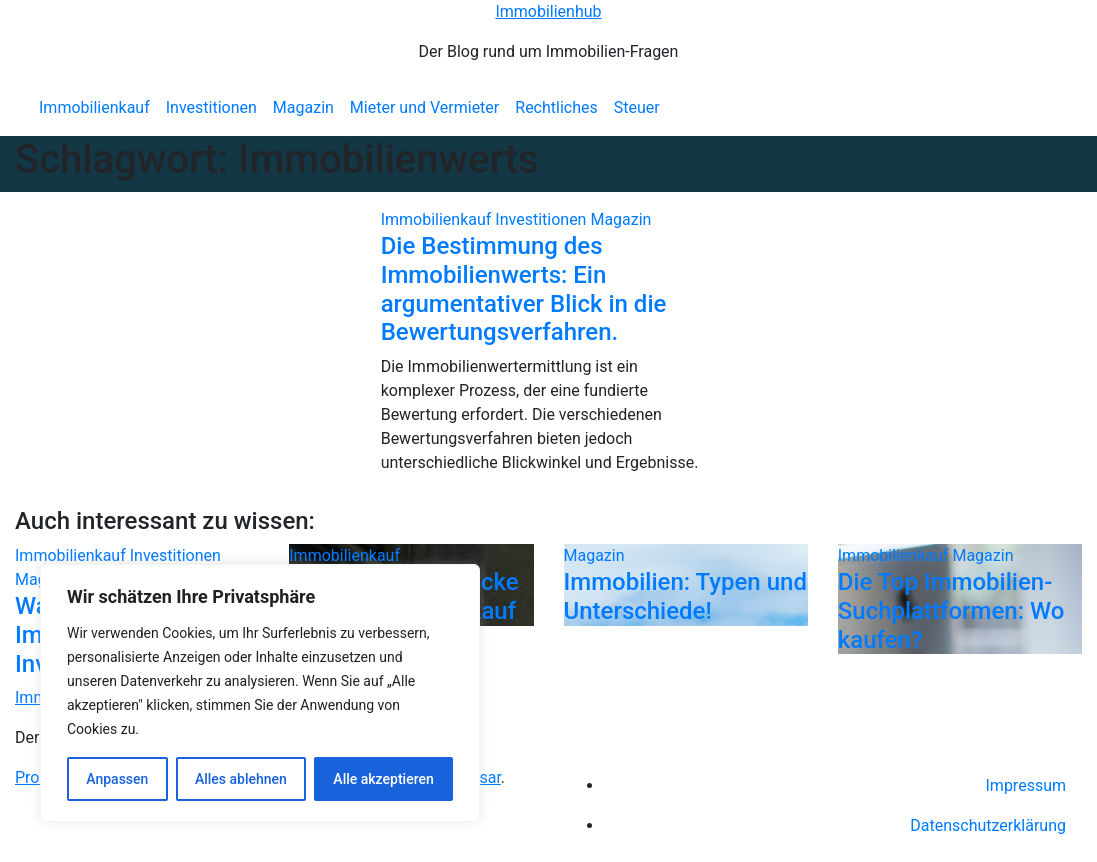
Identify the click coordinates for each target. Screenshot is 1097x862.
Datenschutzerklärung (988, 825)
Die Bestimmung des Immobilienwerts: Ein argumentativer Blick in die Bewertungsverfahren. (524, 289)
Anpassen (117, 779)
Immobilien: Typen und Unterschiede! (685, 596)
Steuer (637, 107)
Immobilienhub (548, 11)
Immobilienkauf (94, 107)
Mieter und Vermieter (424, 107)
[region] (260, 693)
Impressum (1026, 785)
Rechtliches (556, 107)
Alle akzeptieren (383, 779)
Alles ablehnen (241, 779)
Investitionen (211, 107)
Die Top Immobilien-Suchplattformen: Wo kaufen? (951, 611)
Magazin (303, 107)
